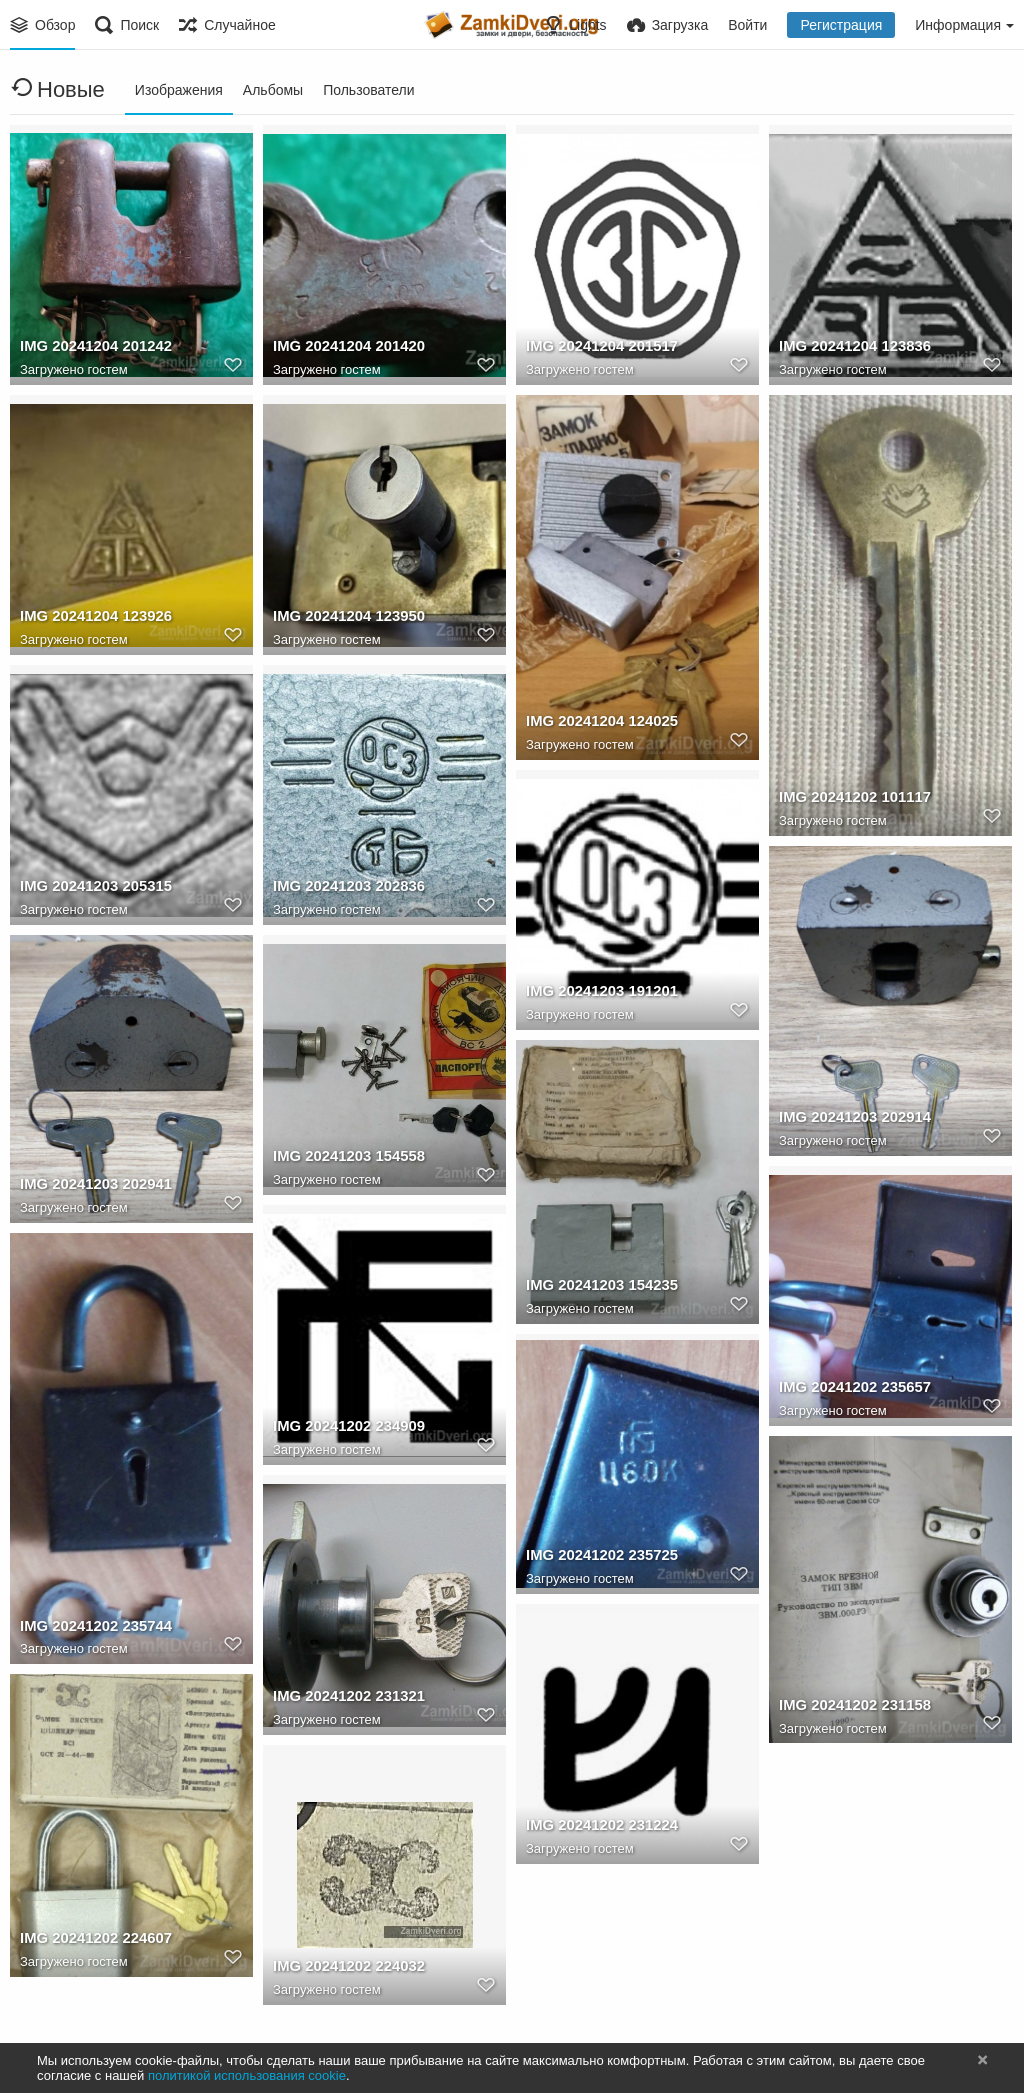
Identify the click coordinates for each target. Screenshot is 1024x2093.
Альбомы (273, 90)
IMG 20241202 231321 (345, 1699)
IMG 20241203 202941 (92, 1186)
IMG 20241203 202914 (851, 1120)
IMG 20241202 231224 (598, 1828)
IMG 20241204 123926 (92, 619)
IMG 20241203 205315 (92, 889)
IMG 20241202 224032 (345, 1969)
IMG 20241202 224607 (92, 1940)
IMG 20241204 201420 (345, 349)
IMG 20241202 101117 (851, 799)
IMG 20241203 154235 (598, 1287)
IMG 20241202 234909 (345, 1429)
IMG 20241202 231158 (851, 1707)
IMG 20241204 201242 (92, 349)
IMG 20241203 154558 (345, 1159)
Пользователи (368, 90)
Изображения (179, 90)
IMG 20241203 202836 (345, 889)
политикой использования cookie (247, 2075)
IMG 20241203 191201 (598, 994)
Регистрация (841, 25)
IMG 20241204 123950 (345, 619)
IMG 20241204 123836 (851, 349)
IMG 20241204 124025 (598, 723)
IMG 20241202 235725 (598, 1558)
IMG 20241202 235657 (851, 1390)
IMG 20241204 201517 (598, 349)
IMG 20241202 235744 (92, 1628)
